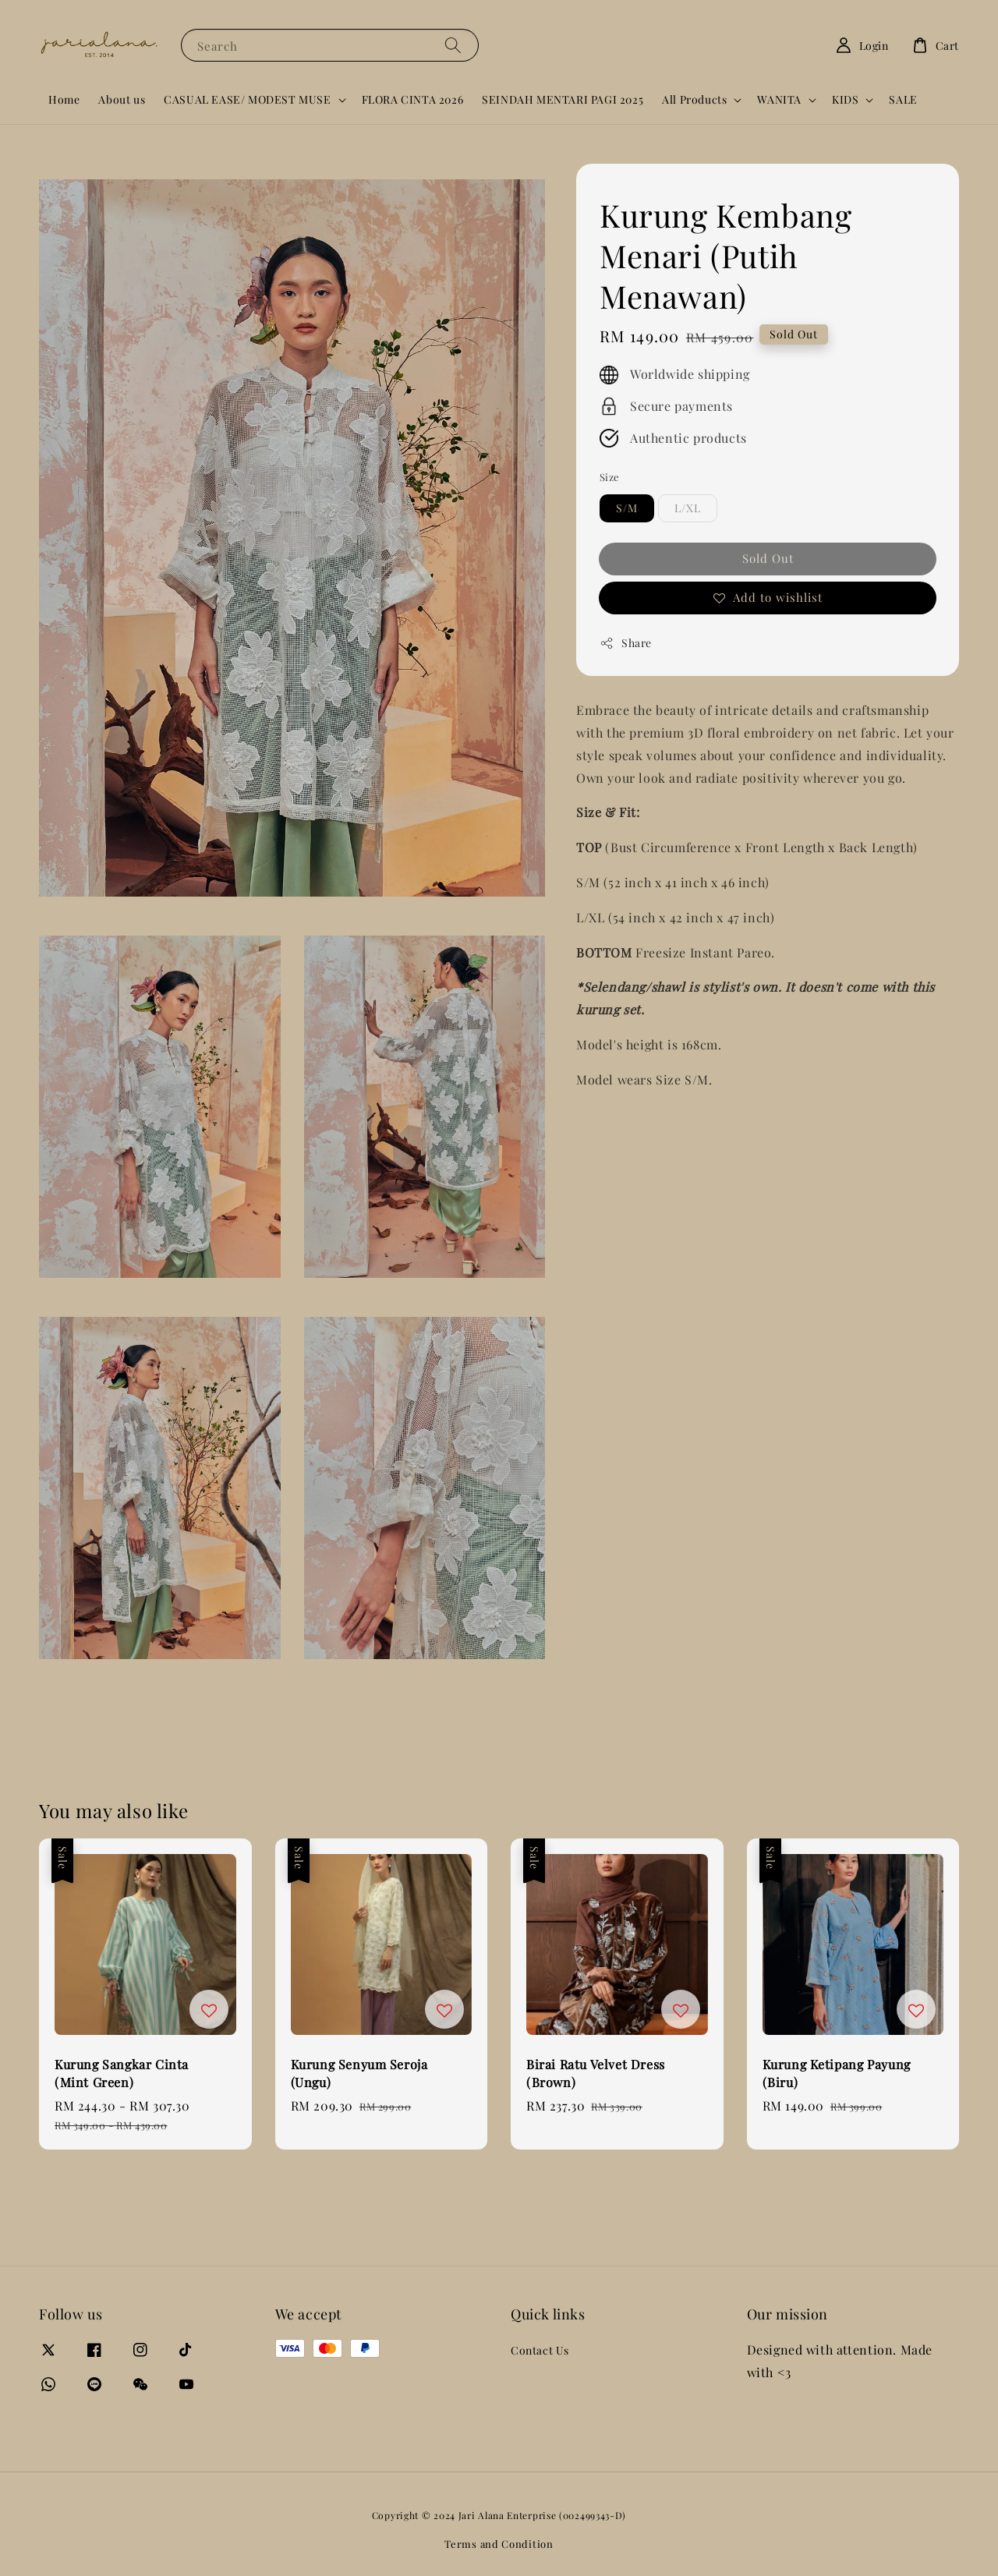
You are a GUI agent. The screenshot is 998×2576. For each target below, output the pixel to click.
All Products (694, 100)
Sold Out (768, 558)
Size (610, 476)
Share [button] (626, 642)
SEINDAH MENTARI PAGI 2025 (562, 99)
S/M (627, 508)
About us (121, 99)
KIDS (845, 100)
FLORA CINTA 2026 (413, 99)
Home (64, 99)
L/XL (687, 508)
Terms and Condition (498, 2543)
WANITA (779, 100)
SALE (903, 99)
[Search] (453, 45)
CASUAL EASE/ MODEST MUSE (247, 100)
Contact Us (540, 2351)
